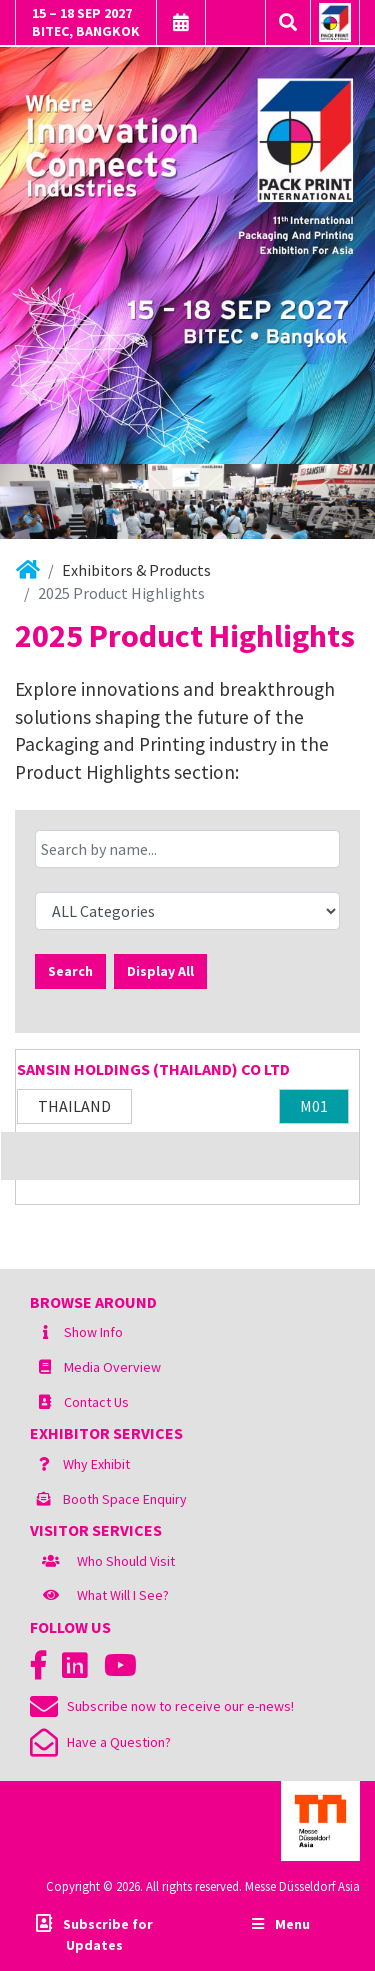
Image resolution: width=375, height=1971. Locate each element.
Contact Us (96, 1402)
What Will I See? (123, 1595)
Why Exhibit (96, 1464)
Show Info (93, 1332)
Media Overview (112, 1367)
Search (70, 971)
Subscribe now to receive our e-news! (162, 1706)
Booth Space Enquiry (125, 1499)
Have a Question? (100, 1742)
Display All (160, 971)
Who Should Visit (126, 1561)
